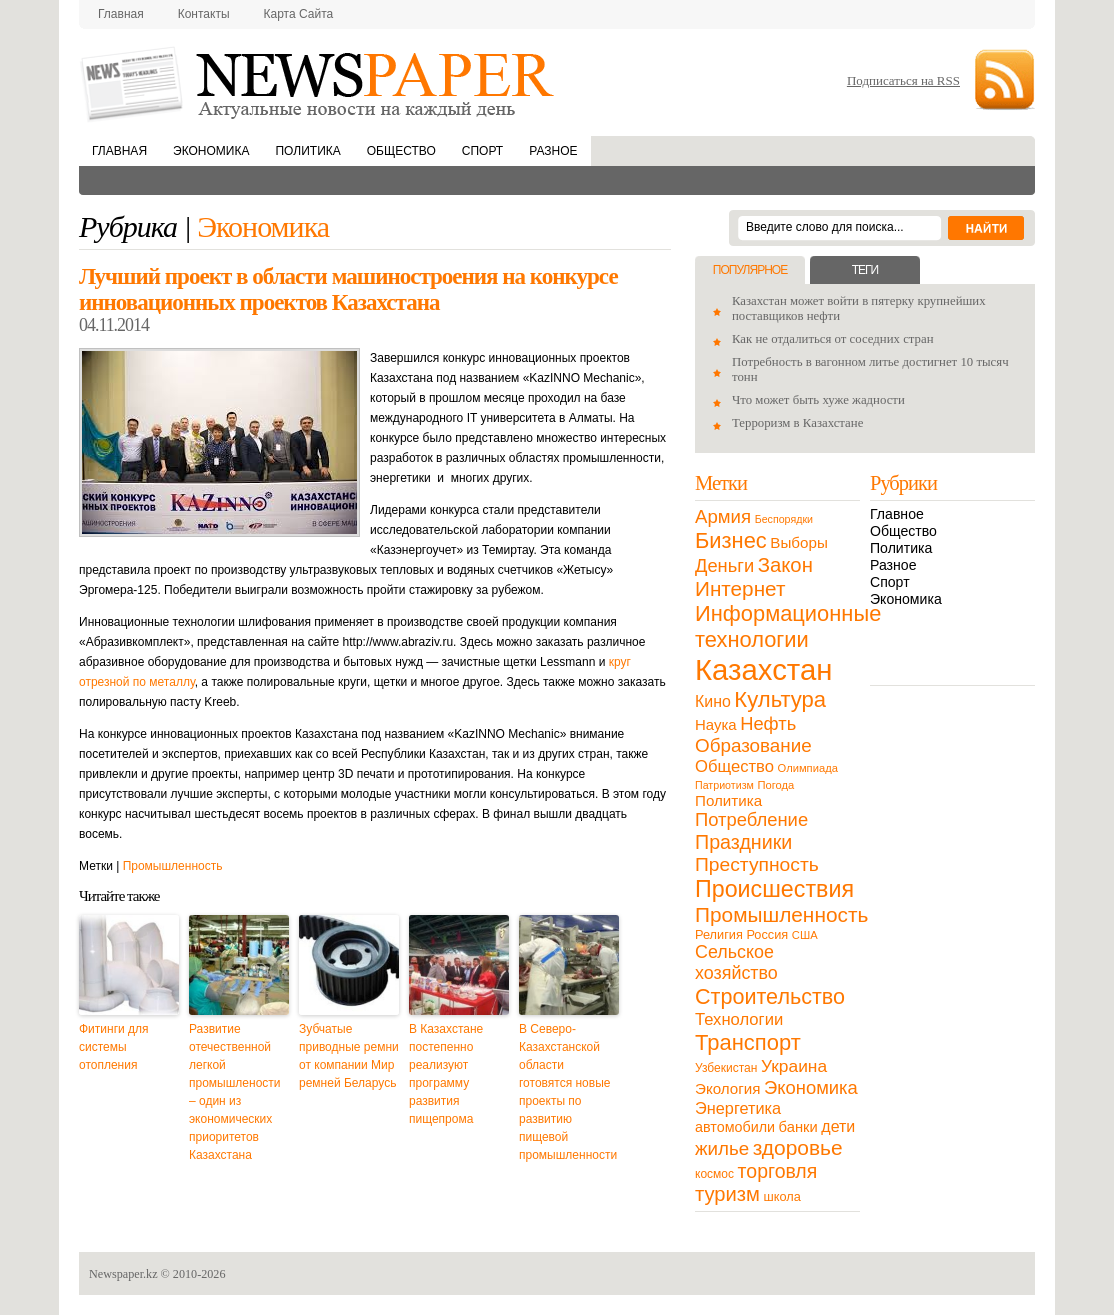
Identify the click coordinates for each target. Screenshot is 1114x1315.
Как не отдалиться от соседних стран (833, 339)
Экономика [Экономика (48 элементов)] (811, 1087)
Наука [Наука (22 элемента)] (716, 724)
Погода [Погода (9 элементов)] (775, 785)
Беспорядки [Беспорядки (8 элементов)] (784, 519)
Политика (307, 151)
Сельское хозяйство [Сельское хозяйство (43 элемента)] (736, 962)
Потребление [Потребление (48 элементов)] (751, 819)
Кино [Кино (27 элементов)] (713, 701)
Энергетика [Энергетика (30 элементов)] (738, 1108)
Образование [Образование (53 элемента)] (753, 745)
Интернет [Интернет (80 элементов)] (740, 588)
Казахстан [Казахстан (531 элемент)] (763, 669)
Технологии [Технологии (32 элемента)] (739, 1019)
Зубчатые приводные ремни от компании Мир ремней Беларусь (349, 1056)
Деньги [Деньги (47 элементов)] (724, 565)
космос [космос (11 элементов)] (714, 1174)
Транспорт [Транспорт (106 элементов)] (748, 1042)
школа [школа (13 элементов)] (782, 1196)
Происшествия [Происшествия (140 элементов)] (774, 889)
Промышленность (173, 866)
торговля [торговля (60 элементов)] (778, 1171)
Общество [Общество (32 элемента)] (734, 766)
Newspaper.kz (123, 1274)
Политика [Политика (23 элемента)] (728, 800)
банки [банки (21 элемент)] (798, 1127)
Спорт (482, 151)
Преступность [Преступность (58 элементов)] (757, 864)
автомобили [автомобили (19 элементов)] (735, 1127)
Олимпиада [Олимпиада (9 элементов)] (808, 768)
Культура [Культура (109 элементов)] (780, 699)
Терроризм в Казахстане (797, 423)
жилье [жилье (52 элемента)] (722, 1148)
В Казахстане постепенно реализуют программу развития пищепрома (446, 1074)
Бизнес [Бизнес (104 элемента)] (731, 540)
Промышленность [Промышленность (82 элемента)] (781, 914)
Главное (897, 514)
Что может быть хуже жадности (818, 400)
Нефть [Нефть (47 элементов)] (768, 723)
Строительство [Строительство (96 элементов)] (770, 996)
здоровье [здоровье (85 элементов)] (798, 1147)
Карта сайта (299, 14)
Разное (553, 151)
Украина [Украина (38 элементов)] (794, 1066)
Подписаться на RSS (903, 80)
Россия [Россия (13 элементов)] (767, 934)
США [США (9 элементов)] (805, 935)
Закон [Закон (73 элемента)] (785, 565)
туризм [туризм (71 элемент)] (727, 1194)
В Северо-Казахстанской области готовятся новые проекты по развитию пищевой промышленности (568, 1092)
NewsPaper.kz (319, 82)
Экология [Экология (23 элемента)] (727, 1088)
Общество (401, 151)
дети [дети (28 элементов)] (838, 1126)
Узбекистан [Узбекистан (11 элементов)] (726, 1068)
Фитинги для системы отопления (114, 1047)
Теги (865, 270)
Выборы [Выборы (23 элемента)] (798, 542)
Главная (121, 14)
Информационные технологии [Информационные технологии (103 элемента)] (788, 626)
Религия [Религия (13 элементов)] (719, 934)
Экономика (211, 151)
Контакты (204, 14)
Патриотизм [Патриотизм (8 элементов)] (724, 785)
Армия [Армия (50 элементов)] (723, 516)
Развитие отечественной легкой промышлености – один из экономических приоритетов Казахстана (235, 1092)
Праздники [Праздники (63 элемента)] (743, 842)
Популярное (750, 270)
